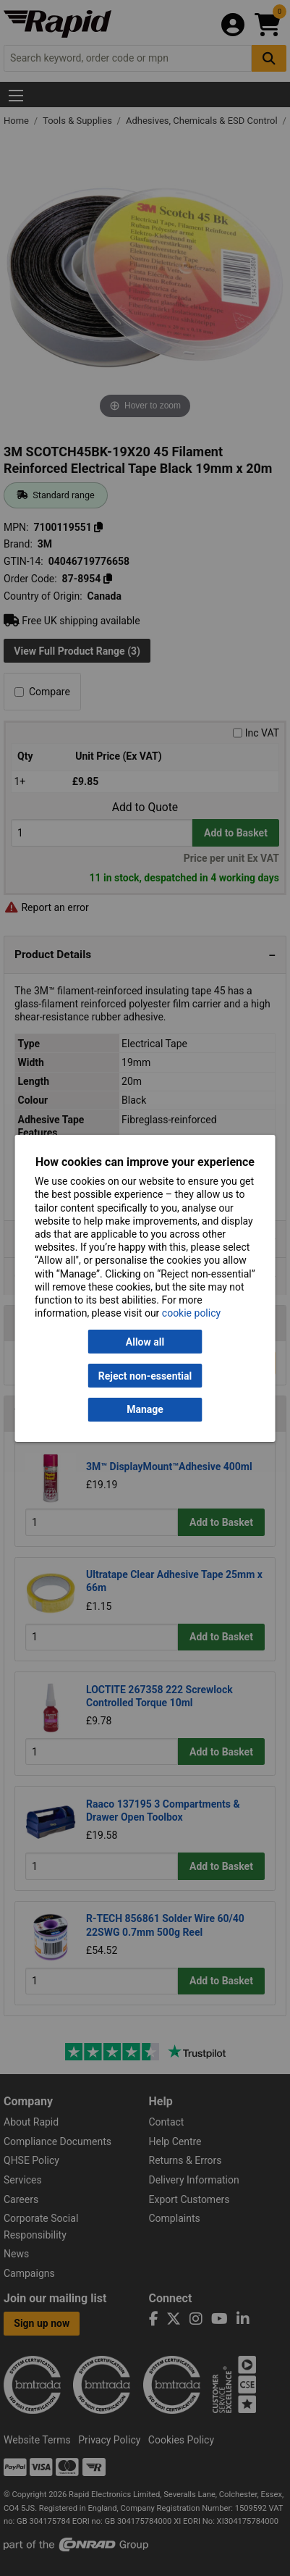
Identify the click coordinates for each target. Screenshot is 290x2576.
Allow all (145, 1342)
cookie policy (191, 1313)
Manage (145, 1409)
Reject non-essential (145, 1375)
